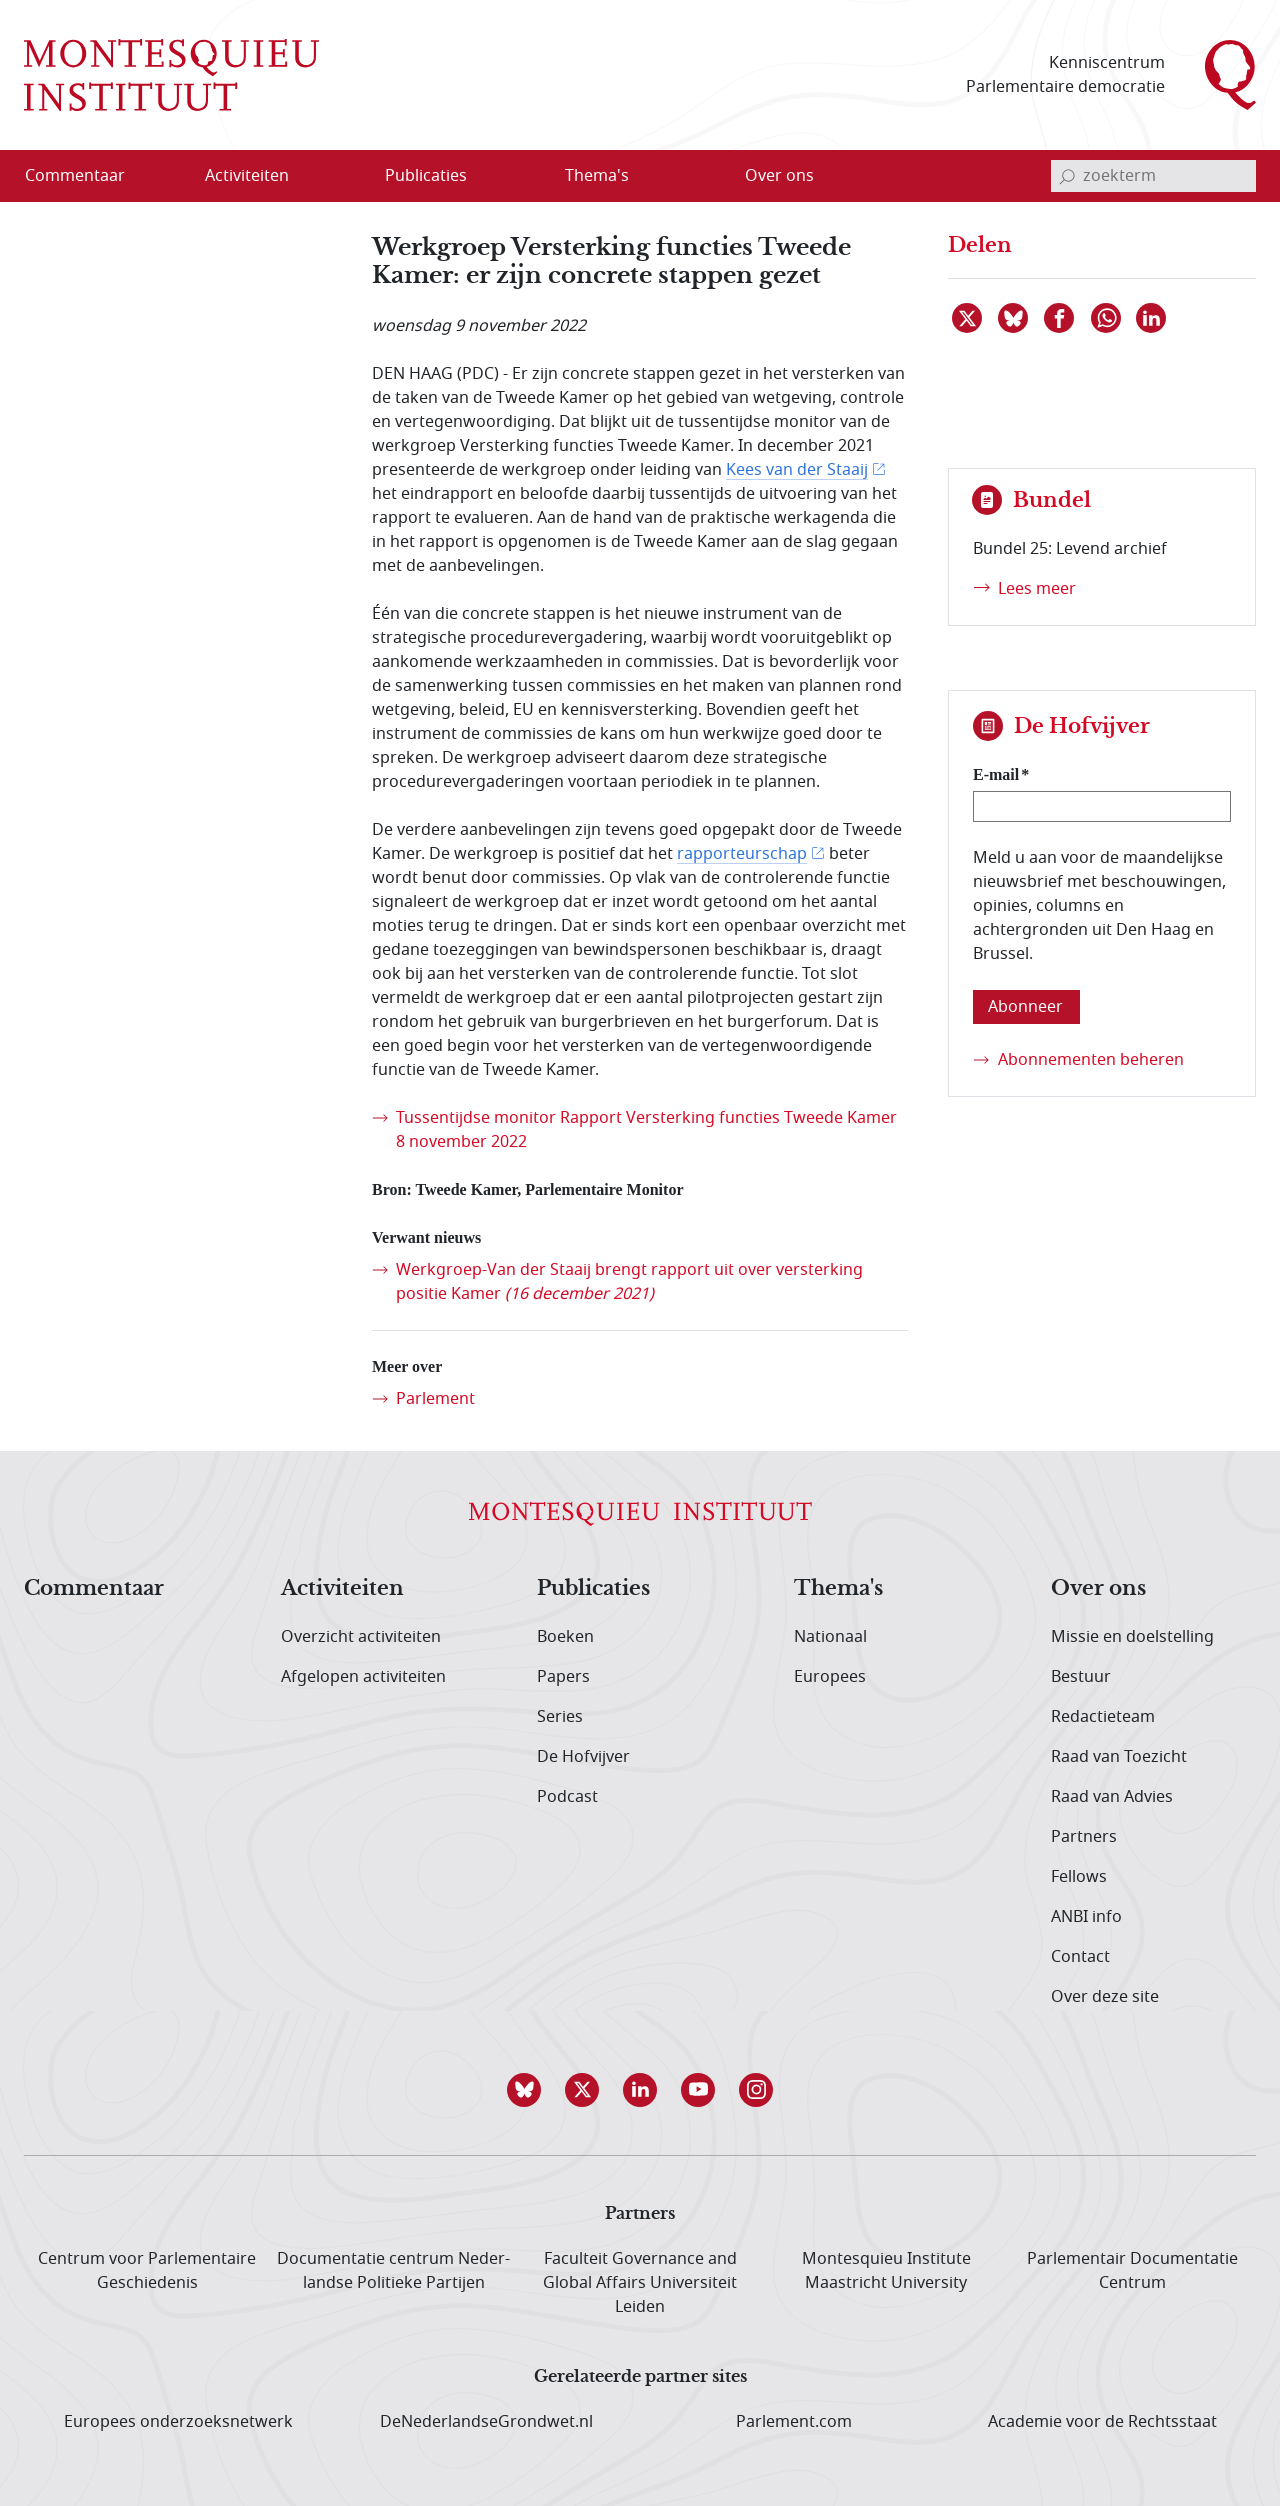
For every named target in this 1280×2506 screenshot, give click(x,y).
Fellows (1079, 1877)
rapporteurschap (742, 854)
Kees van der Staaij (797, 470)
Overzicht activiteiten (361, 1637)
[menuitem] (87, 176)
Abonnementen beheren (1091, 1060)
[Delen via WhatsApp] (1107, 318)
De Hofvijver (583, 1757)
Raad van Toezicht (1119, 1757)
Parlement (435, 1399)
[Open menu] (343, 177)
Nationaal (830, 1637)
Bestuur (1081, 1677)
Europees (830, 1677)
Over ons (1098, 1589)
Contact (1080, 1957)
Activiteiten (342, 1589)
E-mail (996, 774)
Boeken (565, 1637)
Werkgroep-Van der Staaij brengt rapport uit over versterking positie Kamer (629, 1282)
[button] (524, 2090)
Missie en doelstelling (1132, 1637)
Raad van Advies (1112, 1797)
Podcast (567, 1797)
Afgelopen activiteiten (363, 1677)
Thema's (838, 1589)
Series (560, 1717)
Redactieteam (1103, 1717)
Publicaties (593, 1589)
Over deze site (1105, 1997)
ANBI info (1086, 1917)
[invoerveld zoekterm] (1153, 176)
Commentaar (94, 1589)
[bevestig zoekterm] (1067, 176)
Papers (563, 1677)
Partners (1084, 1837)
